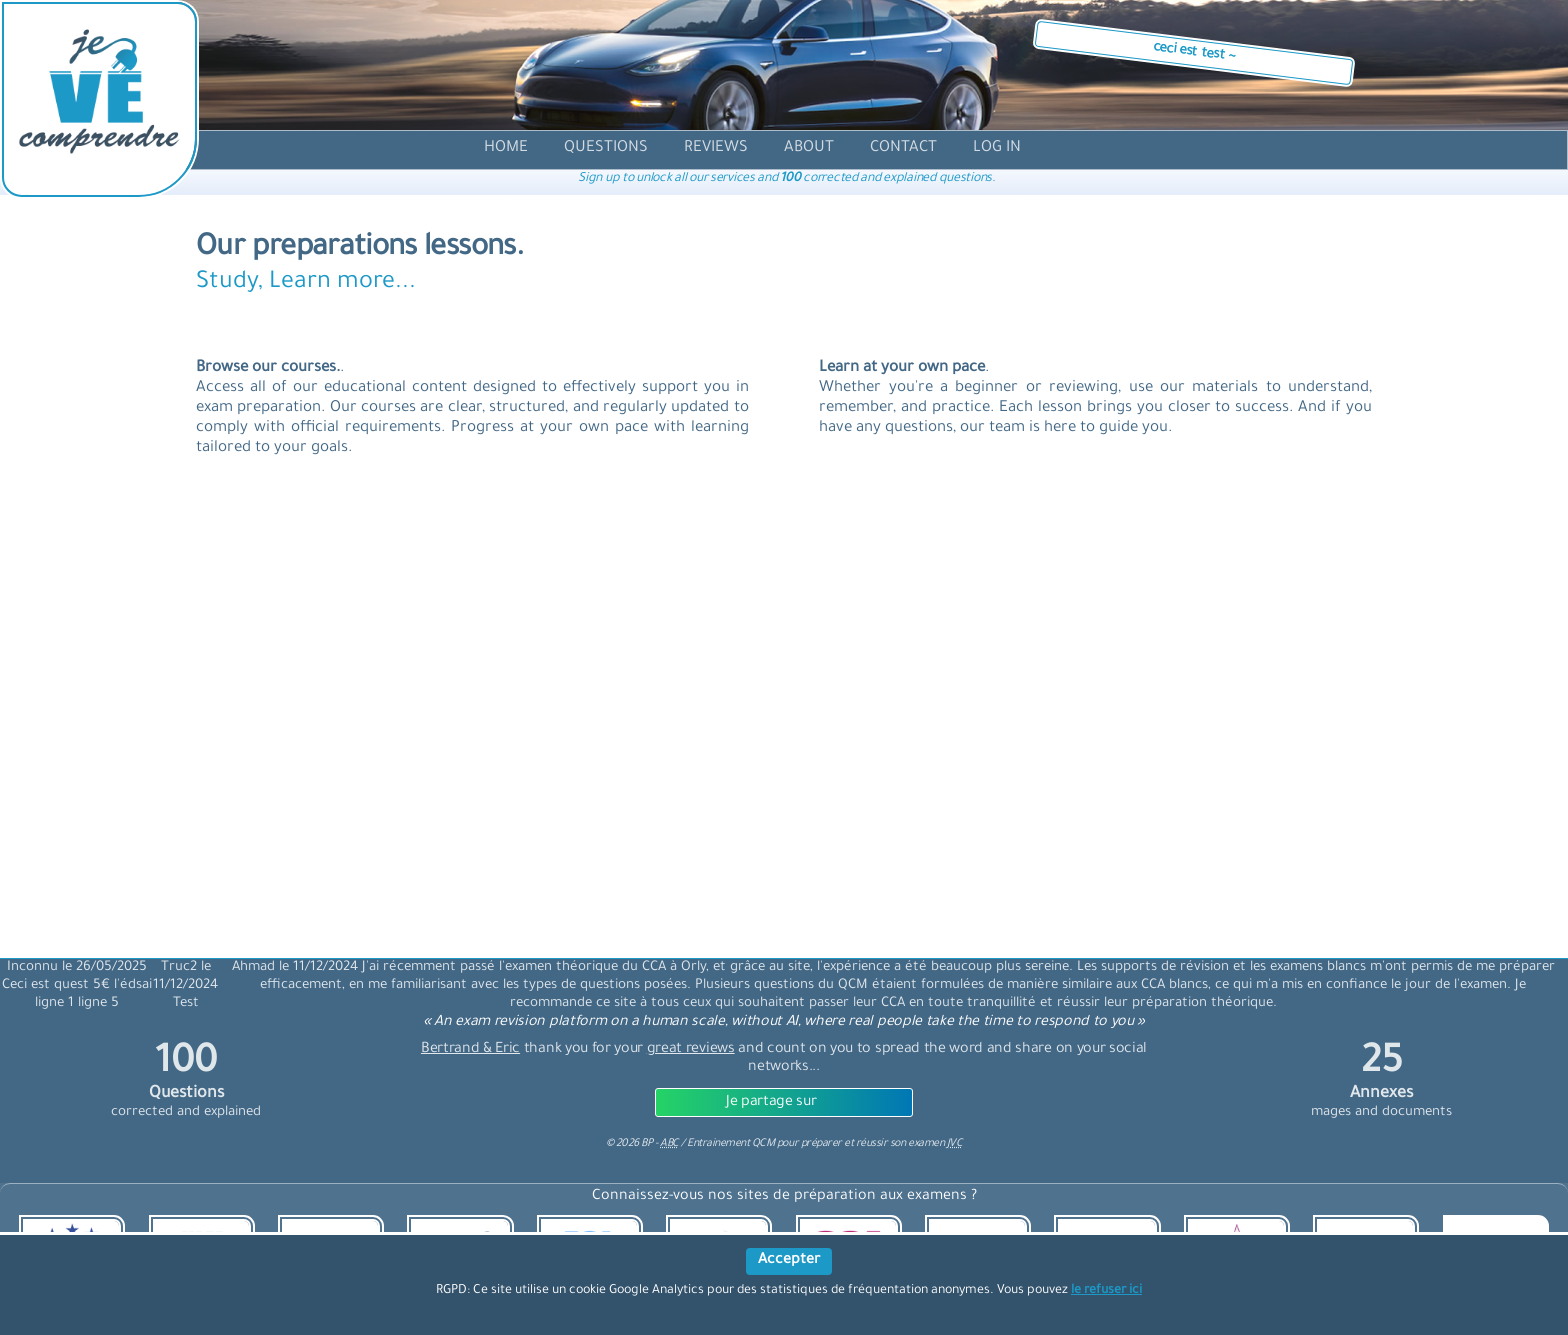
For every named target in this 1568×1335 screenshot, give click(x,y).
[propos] (809, 148)
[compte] (997, 148)
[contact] (903, 148)
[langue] (1070, 151)
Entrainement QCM (732, 1144)
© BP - (642, 1144)
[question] (606, 148)
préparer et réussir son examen (882, 1144)
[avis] (716, 148)
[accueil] (506, 148)
